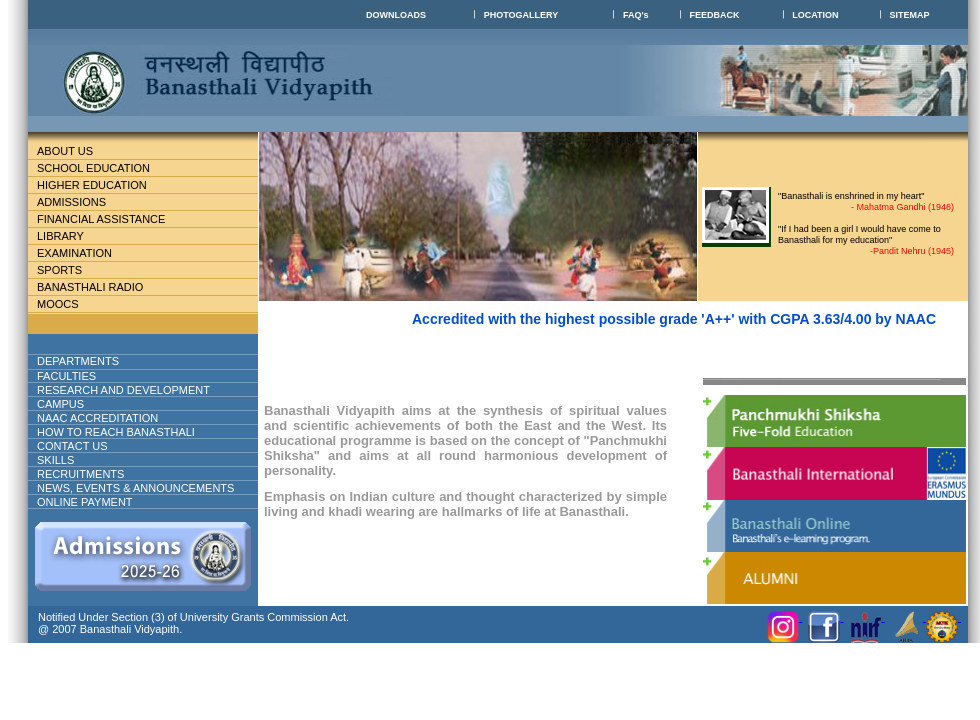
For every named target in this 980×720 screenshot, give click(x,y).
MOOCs (58, 304)
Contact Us (72, 446)
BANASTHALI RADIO (90, 287)
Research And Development (131, 390)
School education (101, 168)
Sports (59, 270)
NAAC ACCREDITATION (97, 418)
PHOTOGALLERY (521, 15)
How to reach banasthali (116, 432)
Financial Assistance (109, 219)
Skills (55, 460)
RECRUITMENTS (80, 474)
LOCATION (815, 15)
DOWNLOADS (396, 15)
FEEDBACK (714, 15)
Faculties (90, 376)
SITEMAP (910, 15)
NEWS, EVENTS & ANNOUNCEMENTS (135, 488)
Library (68, 236)
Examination (74, 253)
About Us (81, 151)
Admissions (79, 202)
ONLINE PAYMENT (85, 502)
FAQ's (636, 15)
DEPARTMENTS (94, 361)
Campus (68, 404)
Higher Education (100, 185)
